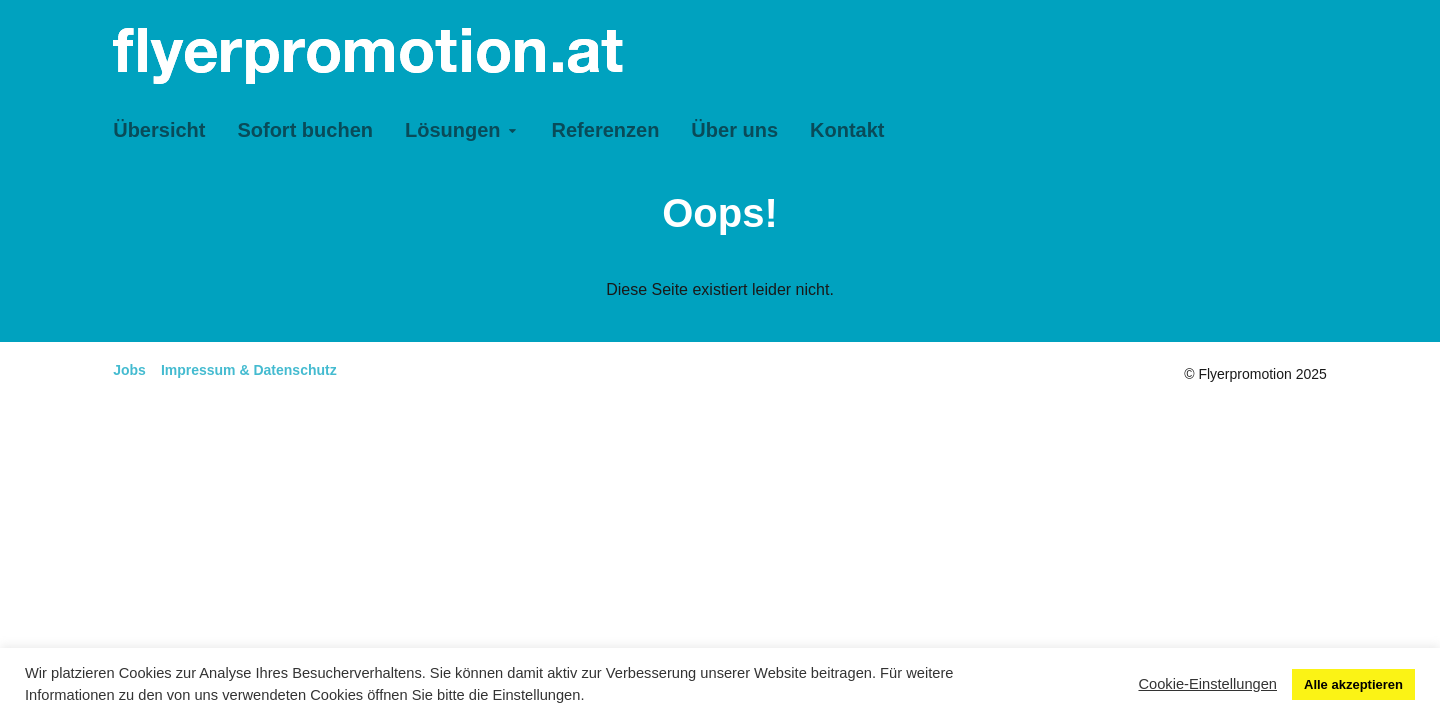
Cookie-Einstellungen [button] (1207, 684)
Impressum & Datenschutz (249, 370)
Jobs (129, 370)
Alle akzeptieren (1353, 684)
